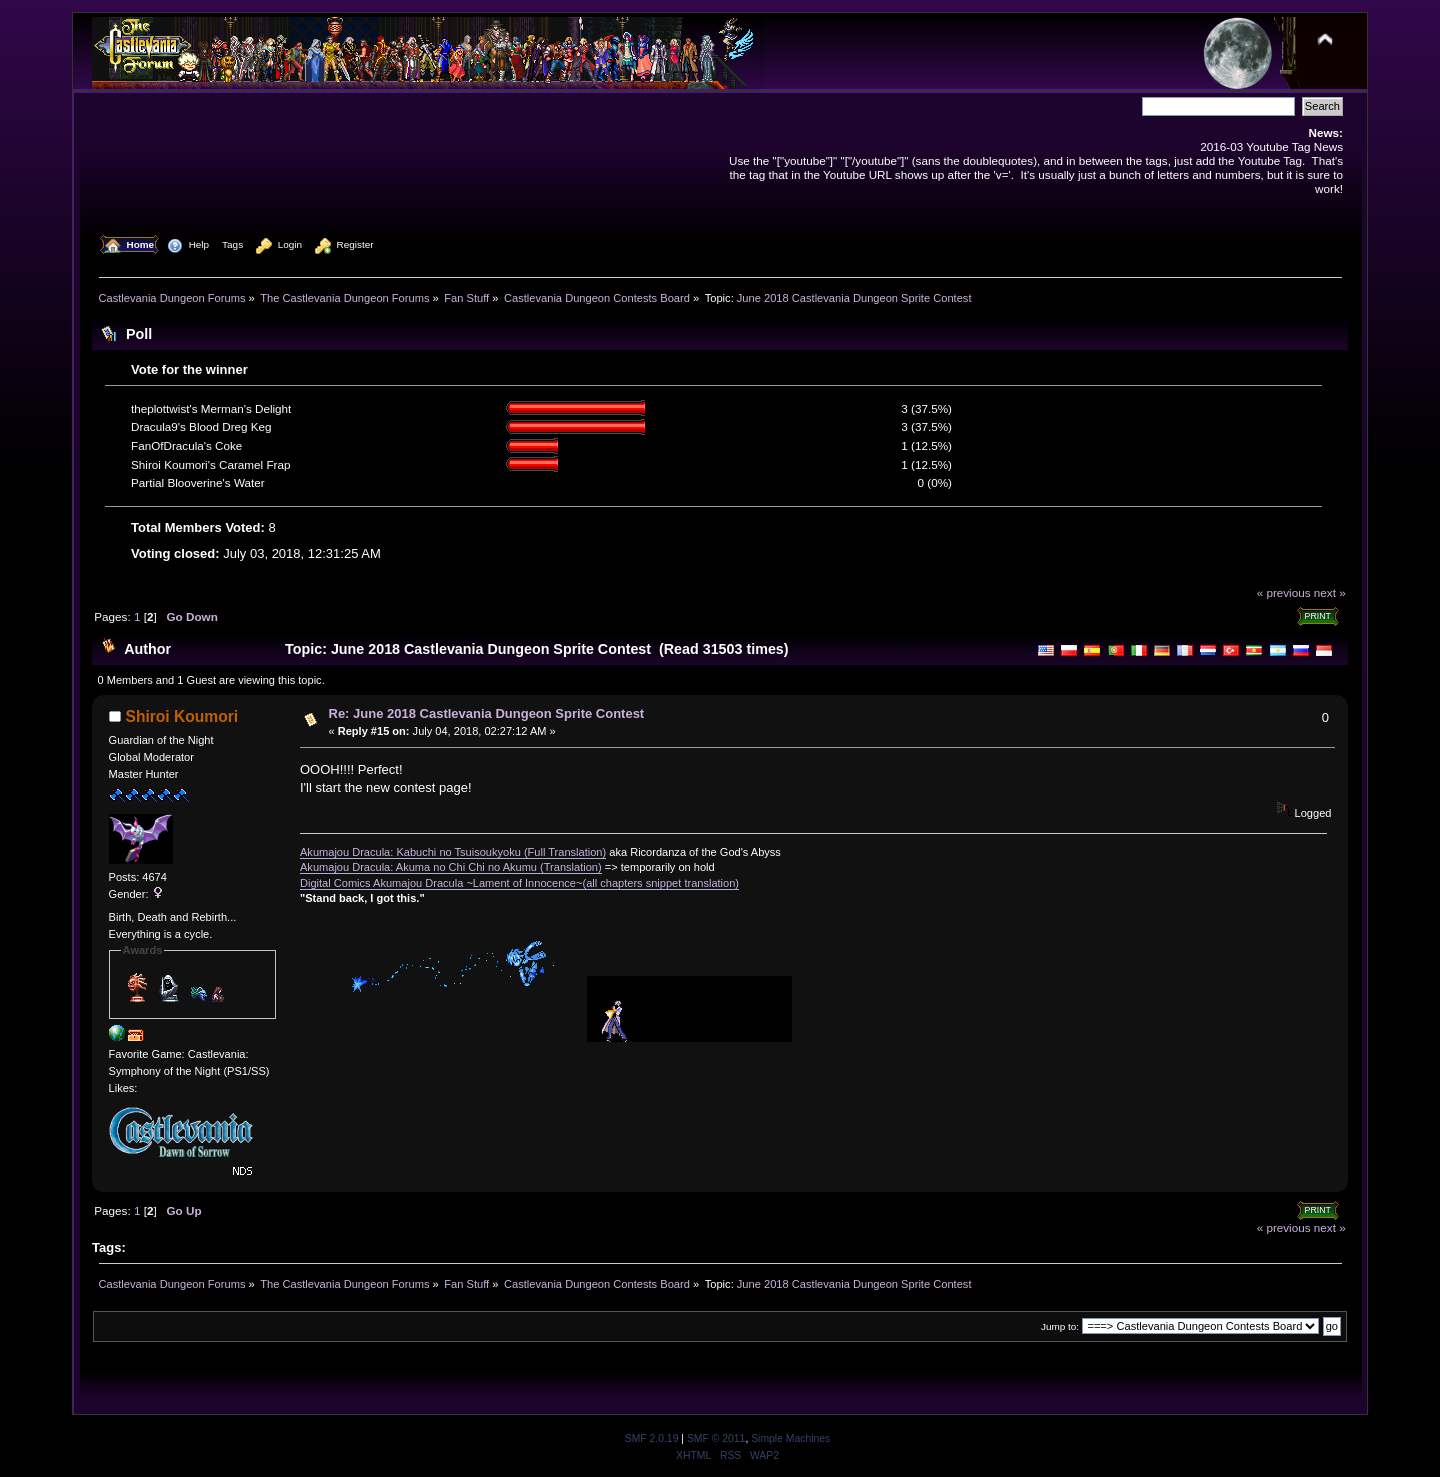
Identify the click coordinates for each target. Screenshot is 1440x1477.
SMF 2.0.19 (652, 1438)
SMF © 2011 (716, 1438)
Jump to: (1060, 1326)
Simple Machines (790, 1438)
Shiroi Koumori (182, 716)
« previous (1284, 592)
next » (1330, 592)
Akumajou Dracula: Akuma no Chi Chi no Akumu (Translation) (451, 867)
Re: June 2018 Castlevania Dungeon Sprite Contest (487, 713)
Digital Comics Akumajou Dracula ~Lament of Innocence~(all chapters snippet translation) (519, 883)
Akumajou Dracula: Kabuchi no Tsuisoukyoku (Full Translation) (453, 852)
